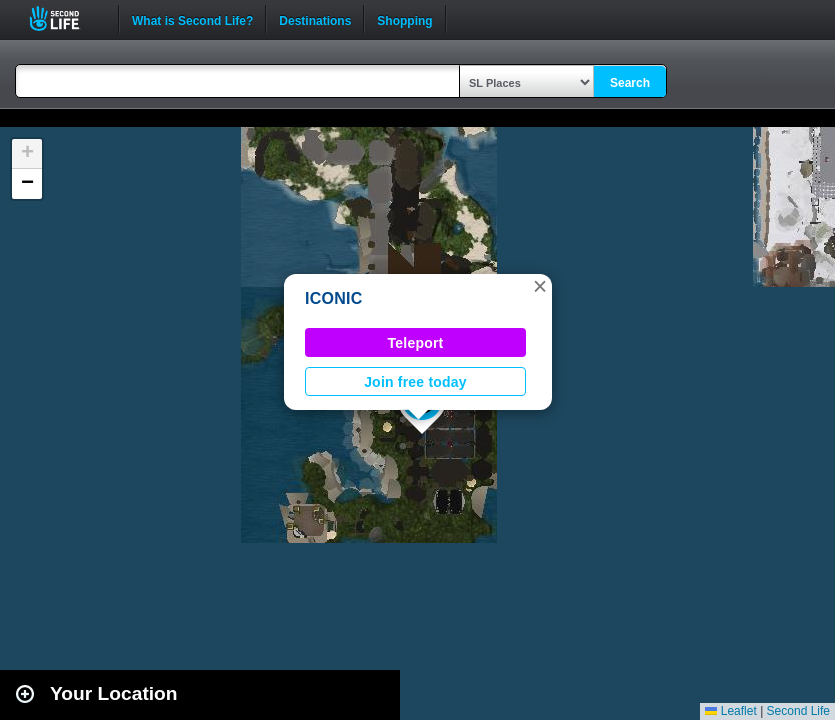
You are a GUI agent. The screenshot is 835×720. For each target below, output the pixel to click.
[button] (540, 286)
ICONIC (333, 298)
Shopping (404, 19)
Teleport (416, 343)
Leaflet (730, 711)
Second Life (65, 18)
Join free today (415, 382)
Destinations (315, 19)
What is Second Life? (192, 19)
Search (630, 83)
